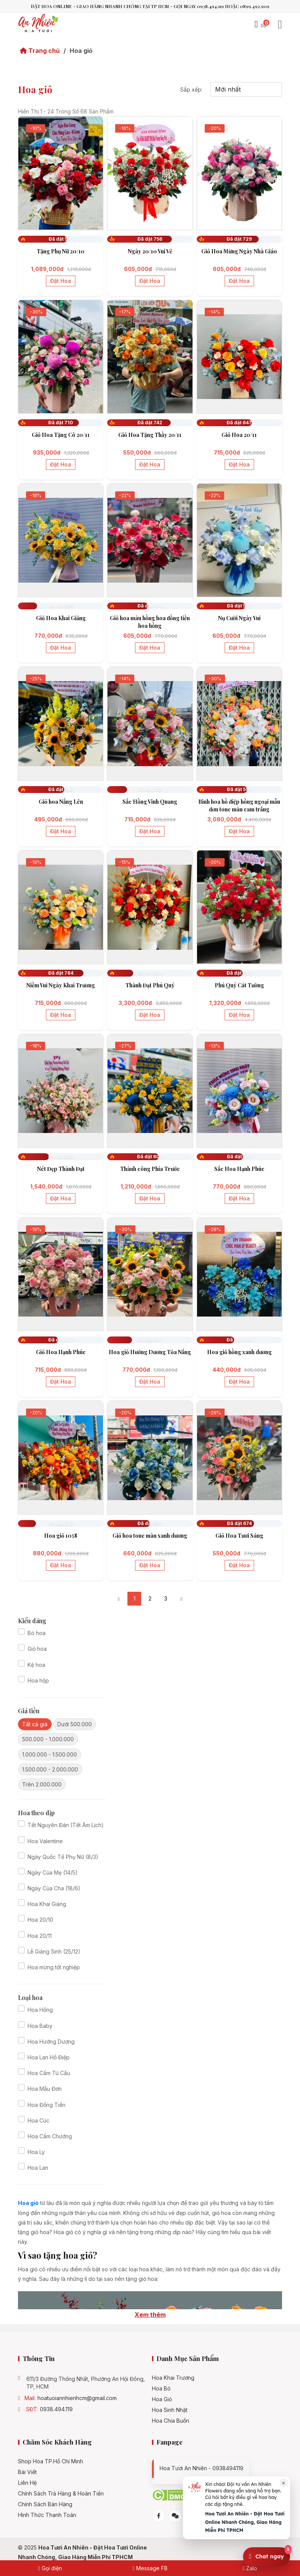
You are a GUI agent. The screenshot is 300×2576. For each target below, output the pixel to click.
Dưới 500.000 (74, 1724)
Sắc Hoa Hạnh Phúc (239, 1168)
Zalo (250, 2568)
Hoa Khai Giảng (47, 1904)
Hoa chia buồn (170, 2420)
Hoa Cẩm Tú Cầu (49, 2073)
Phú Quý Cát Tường (239, 985)
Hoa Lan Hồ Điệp (49, 2057)
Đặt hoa (60, 280)
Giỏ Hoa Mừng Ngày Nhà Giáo (239, 251)
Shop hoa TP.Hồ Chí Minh (50, 2461)
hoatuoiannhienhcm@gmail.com (77, 2398)
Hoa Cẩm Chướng (50, 2136)
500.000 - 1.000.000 (48, 1739)
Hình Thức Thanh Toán (47, 2515)
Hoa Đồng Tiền (46, 2105)
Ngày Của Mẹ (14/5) (53, 1872)
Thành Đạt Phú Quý (150, 985)
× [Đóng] (283, 2482)
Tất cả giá (34, 1724)
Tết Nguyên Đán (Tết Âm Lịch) (66, 1825)
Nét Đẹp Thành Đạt (61, 1168)
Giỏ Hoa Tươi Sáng (239, 1535)
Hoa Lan (38, 2167)
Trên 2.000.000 (42, 1784)
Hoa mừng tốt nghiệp (54, 1967)
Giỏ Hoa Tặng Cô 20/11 (61, 434)
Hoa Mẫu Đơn (45, 2088)
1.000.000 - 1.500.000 (49, 1754)
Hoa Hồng (40, 2009)
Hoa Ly (36, 2152)
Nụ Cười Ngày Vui (239, 618)
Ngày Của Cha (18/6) (54, 1888)
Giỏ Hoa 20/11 (239, 434)
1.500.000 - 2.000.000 (50, 1769)
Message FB (149, 2568)
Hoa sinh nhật (170, 2410)
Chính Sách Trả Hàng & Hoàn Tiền (61, 2493)
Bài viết (27, 2472)
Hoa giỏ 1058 (60, 1535)
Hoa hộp (38, 1680)
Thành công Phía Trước (150, 1168)
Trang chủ (40, 50)
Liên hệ (27, 2483)
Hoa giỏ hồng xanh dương (239, 1352)
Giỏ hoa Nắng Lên (61, 801)
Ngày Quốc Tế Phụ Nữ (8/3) (63, 1857)
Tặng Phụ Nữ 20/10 (61, 251)
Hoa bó (161, 2388)
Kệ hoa (36, 1665)
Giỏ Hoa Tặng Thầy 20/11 (149, 434)
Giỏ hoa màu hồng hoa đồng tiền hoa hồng (150, 621)
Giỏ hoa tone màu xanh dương (149, 1535)
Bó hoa (37, 1633)
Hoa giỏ (162, 2399)
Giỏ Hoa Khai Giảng (61, 618)
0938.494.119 (56, 2409)
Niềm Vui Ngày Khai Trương (60, 985)
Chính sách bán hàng (45, 2504)
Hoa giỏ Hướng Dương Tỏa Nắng (150, 1352)
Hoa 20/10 (40, 1919)
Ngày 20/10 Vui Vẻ (150, 251)
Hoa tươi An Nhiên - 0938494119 (201, 2468)
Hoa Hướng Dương (51, 2041)
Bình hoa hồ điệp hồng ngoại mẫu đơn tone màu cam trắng (239, 805)
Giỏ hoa (37, 1648)
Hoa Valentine (45, 1841)
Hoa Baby (40, 2026)
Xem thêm (150, 2314)
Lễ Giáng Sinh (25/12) (54, 1951)
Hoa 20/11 (40, 1935)
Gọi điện (50, 2568)
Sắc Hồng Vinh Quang (149, 801)
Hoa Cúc (38, 2120)
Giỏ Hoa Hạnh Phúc (61, 1352)
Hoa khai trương (173, 2378)
